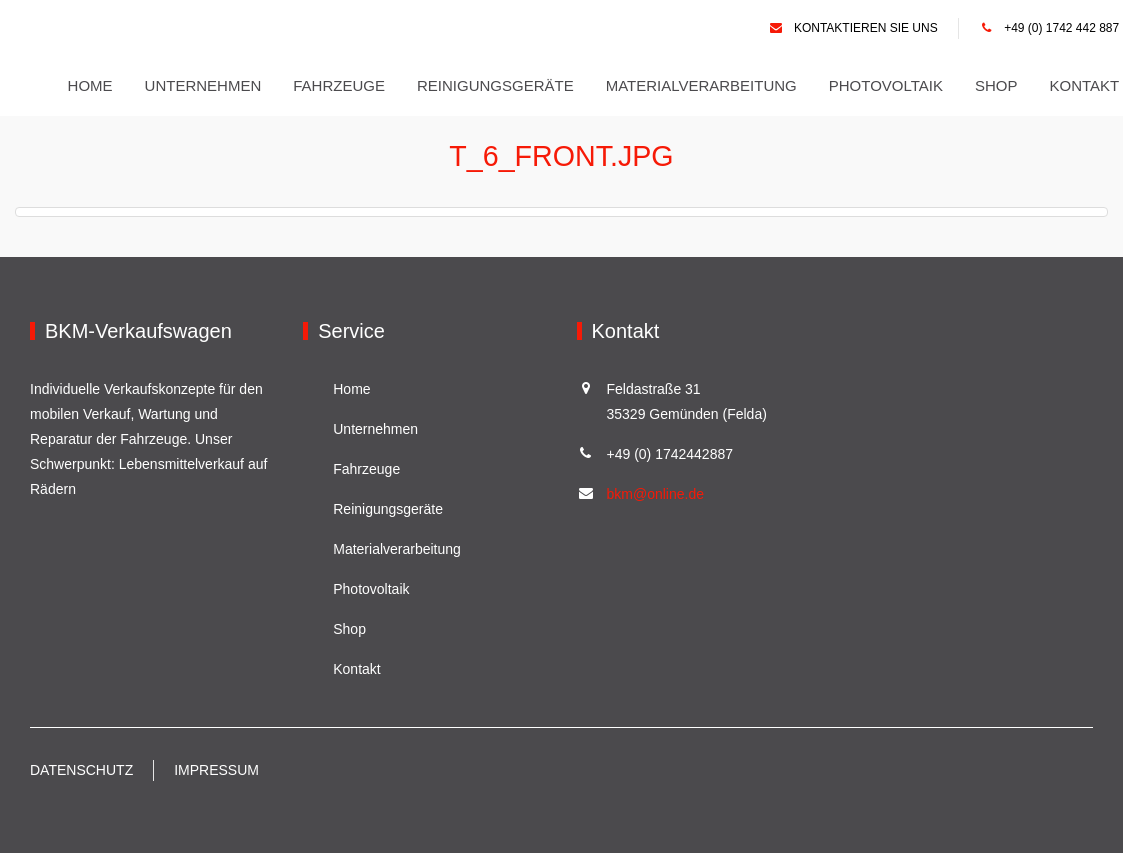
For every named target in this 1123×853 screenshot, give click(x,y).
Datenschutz (81, 770)
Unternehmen (206, 85)
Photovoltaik (889, 85)
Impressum (216, 770)
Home (93, 85)
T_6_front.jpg (561, 155)
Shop (999, 85)
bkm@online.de (656, 494)
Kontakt (1088, 85)
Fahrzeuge (343, 85)
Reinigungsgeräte (498, 85)
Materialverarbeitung (704, 85)
